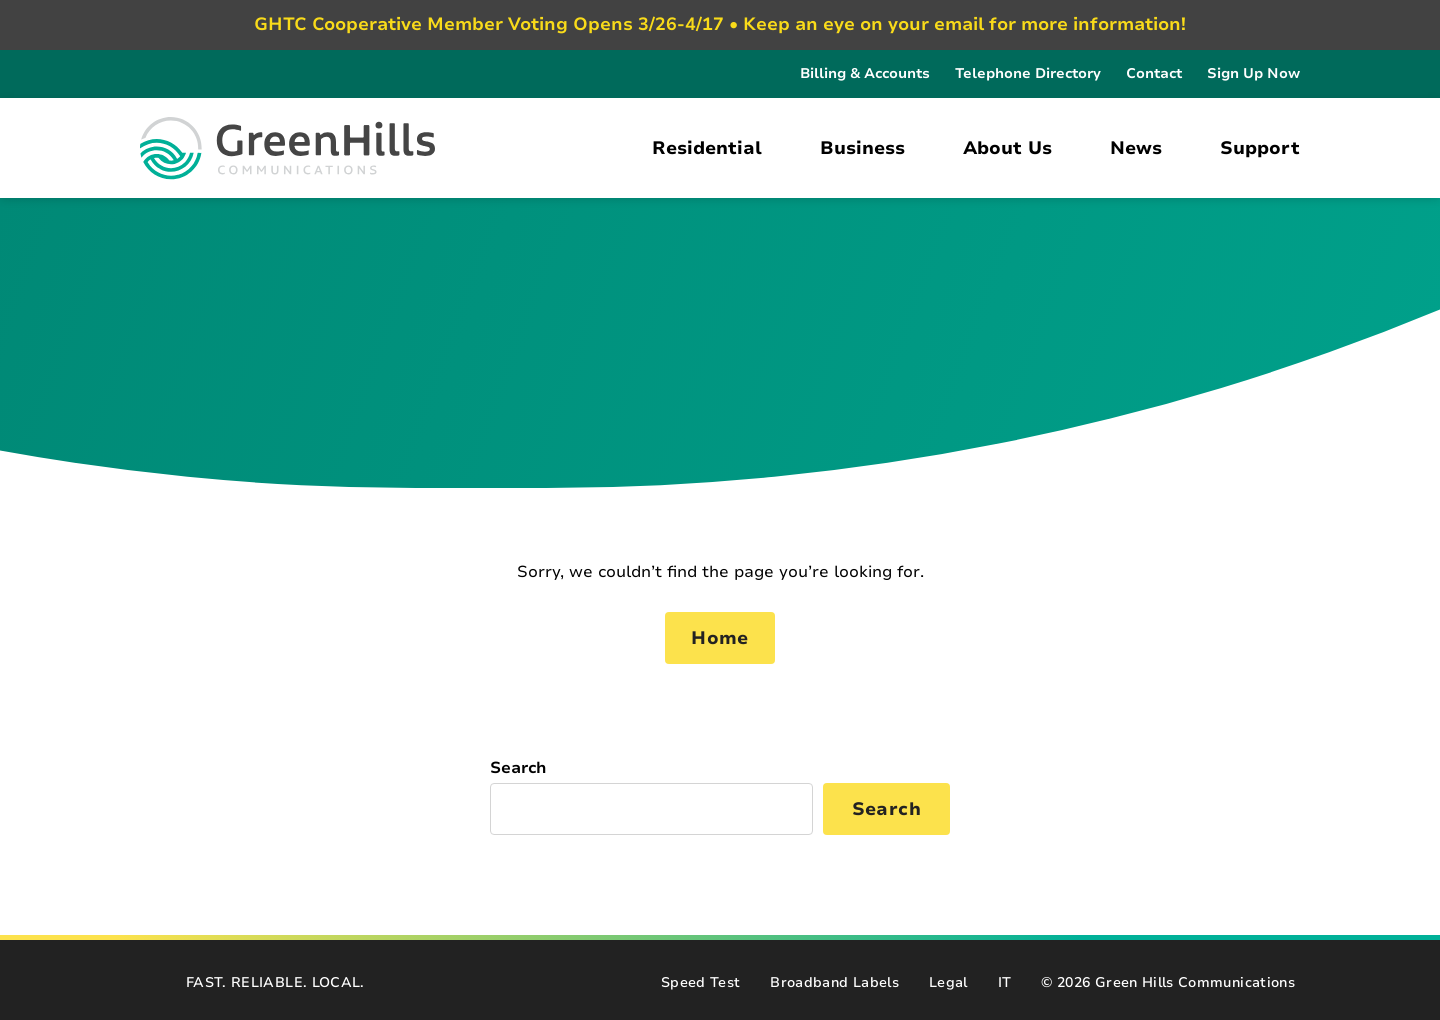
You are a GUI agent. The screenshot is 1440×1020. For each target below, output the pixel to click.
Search (518, 768)
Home (720, 638)
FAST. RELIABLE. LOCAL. (275, 982)
